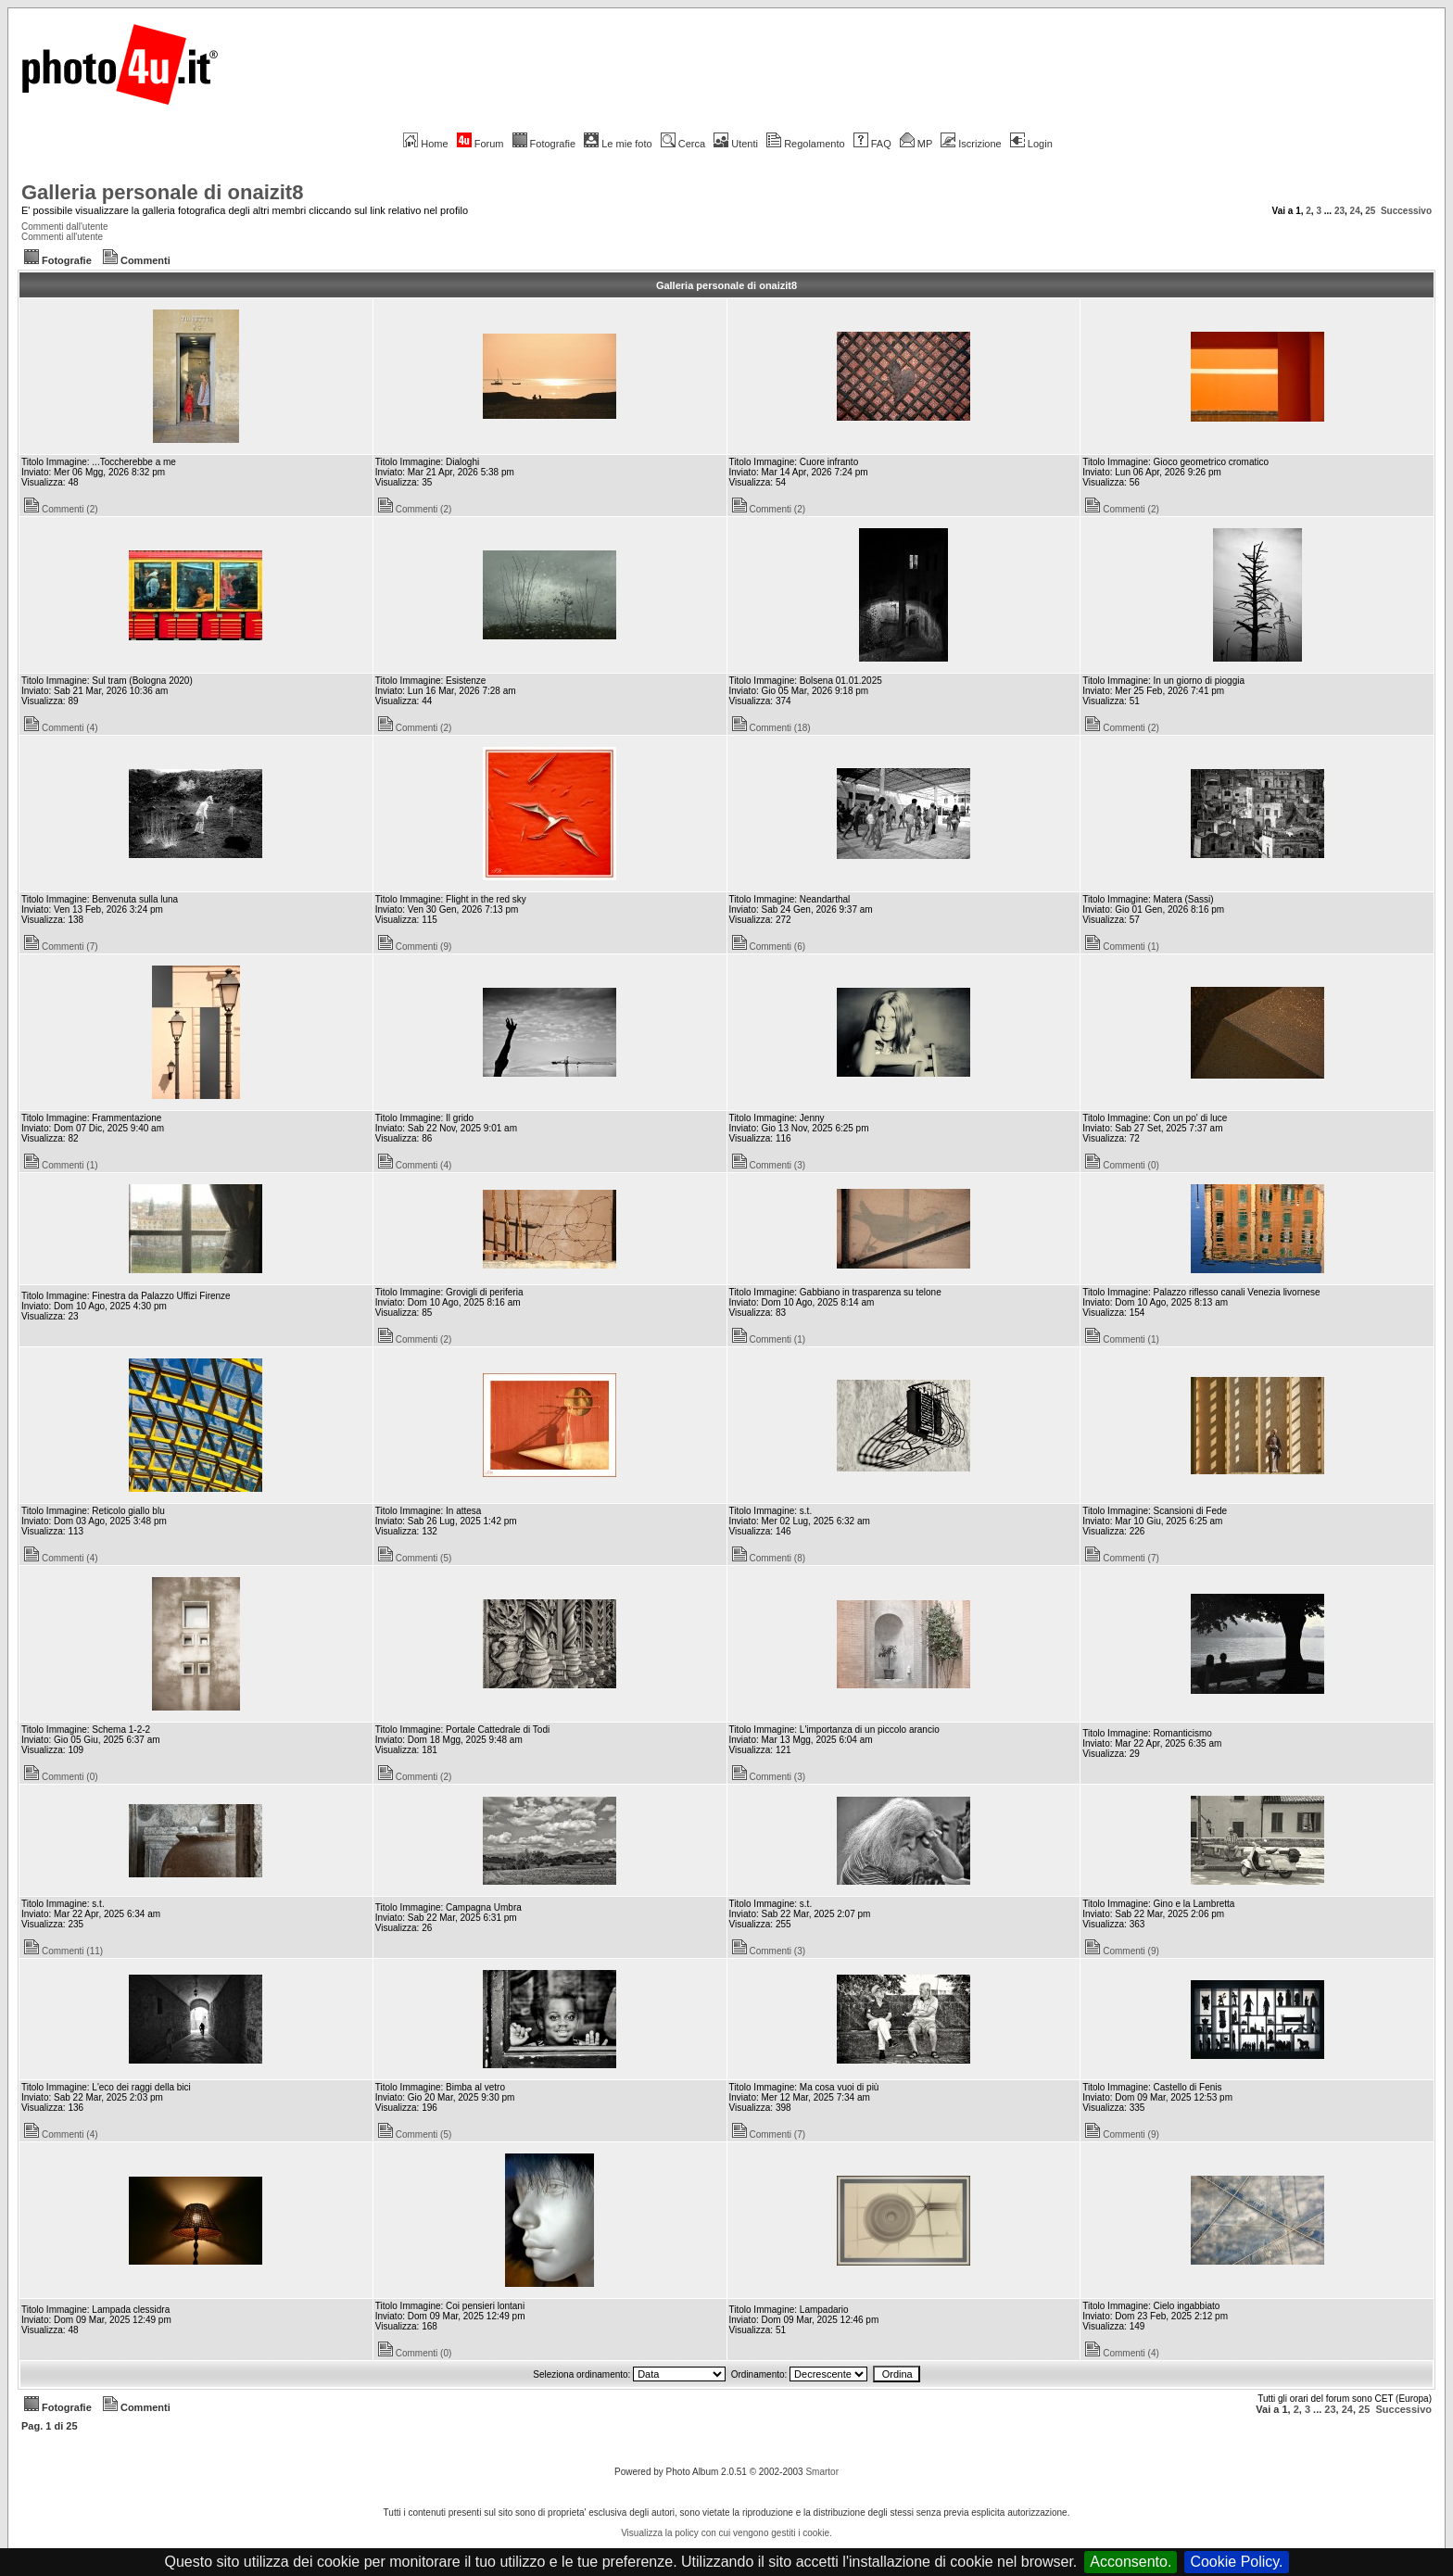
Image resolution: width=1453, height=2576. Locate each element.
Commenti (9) (415, 946)
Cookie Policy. (1236, 2562)
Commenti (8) (769, 1558)
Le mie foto (617, 143)
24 (1355, 211)
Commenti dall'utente (64, 226)
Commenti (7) (61, 946)
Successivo (1406, 211)
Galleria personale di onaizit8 (162, 192)
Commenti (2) (61, 509)
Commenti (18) (771, 728)
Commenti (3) (769, 1165)
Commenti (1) (1122, 946)
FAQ (872, 143)
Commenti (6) (769, 946)
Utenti (736, 143)
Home (425, 143)
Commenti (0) (1122, 1165)
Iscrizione (971, 143)
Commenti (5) (415, 1558)
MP (916, 143)
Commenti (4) (61, 728)
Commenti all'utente (62, 237)
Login (1031, 143)
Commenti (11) (63, 1951)
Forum (480, 143)
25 (1370, 211)
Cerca (683, 143)
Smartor (822, 2472)
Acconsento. (1130, 2562)
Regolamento (805, 143)
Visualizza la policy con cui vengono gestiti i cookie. (726, 2533)
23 (1339, 211)
